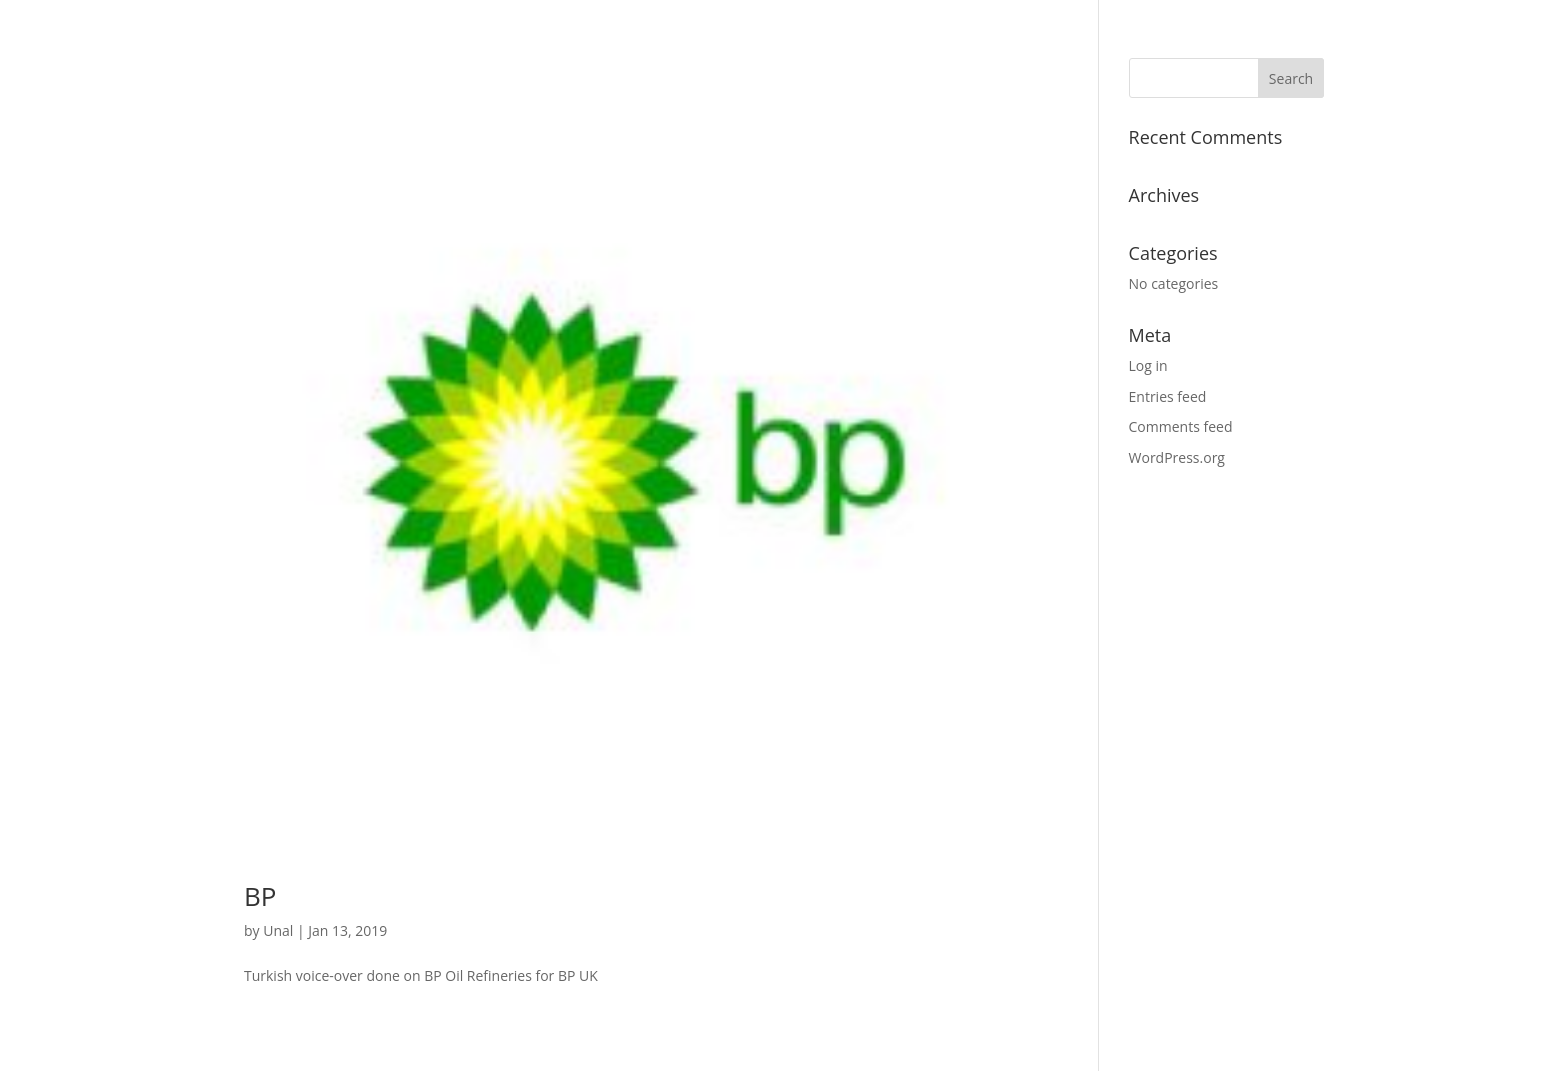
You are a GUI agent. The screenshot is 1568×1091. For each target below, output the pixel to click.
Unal (278, 930)
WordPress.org (1177, 457)
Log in (1148, 365)
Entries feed (1168, 396)
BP (260, 896)
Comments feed (1181, 426)
